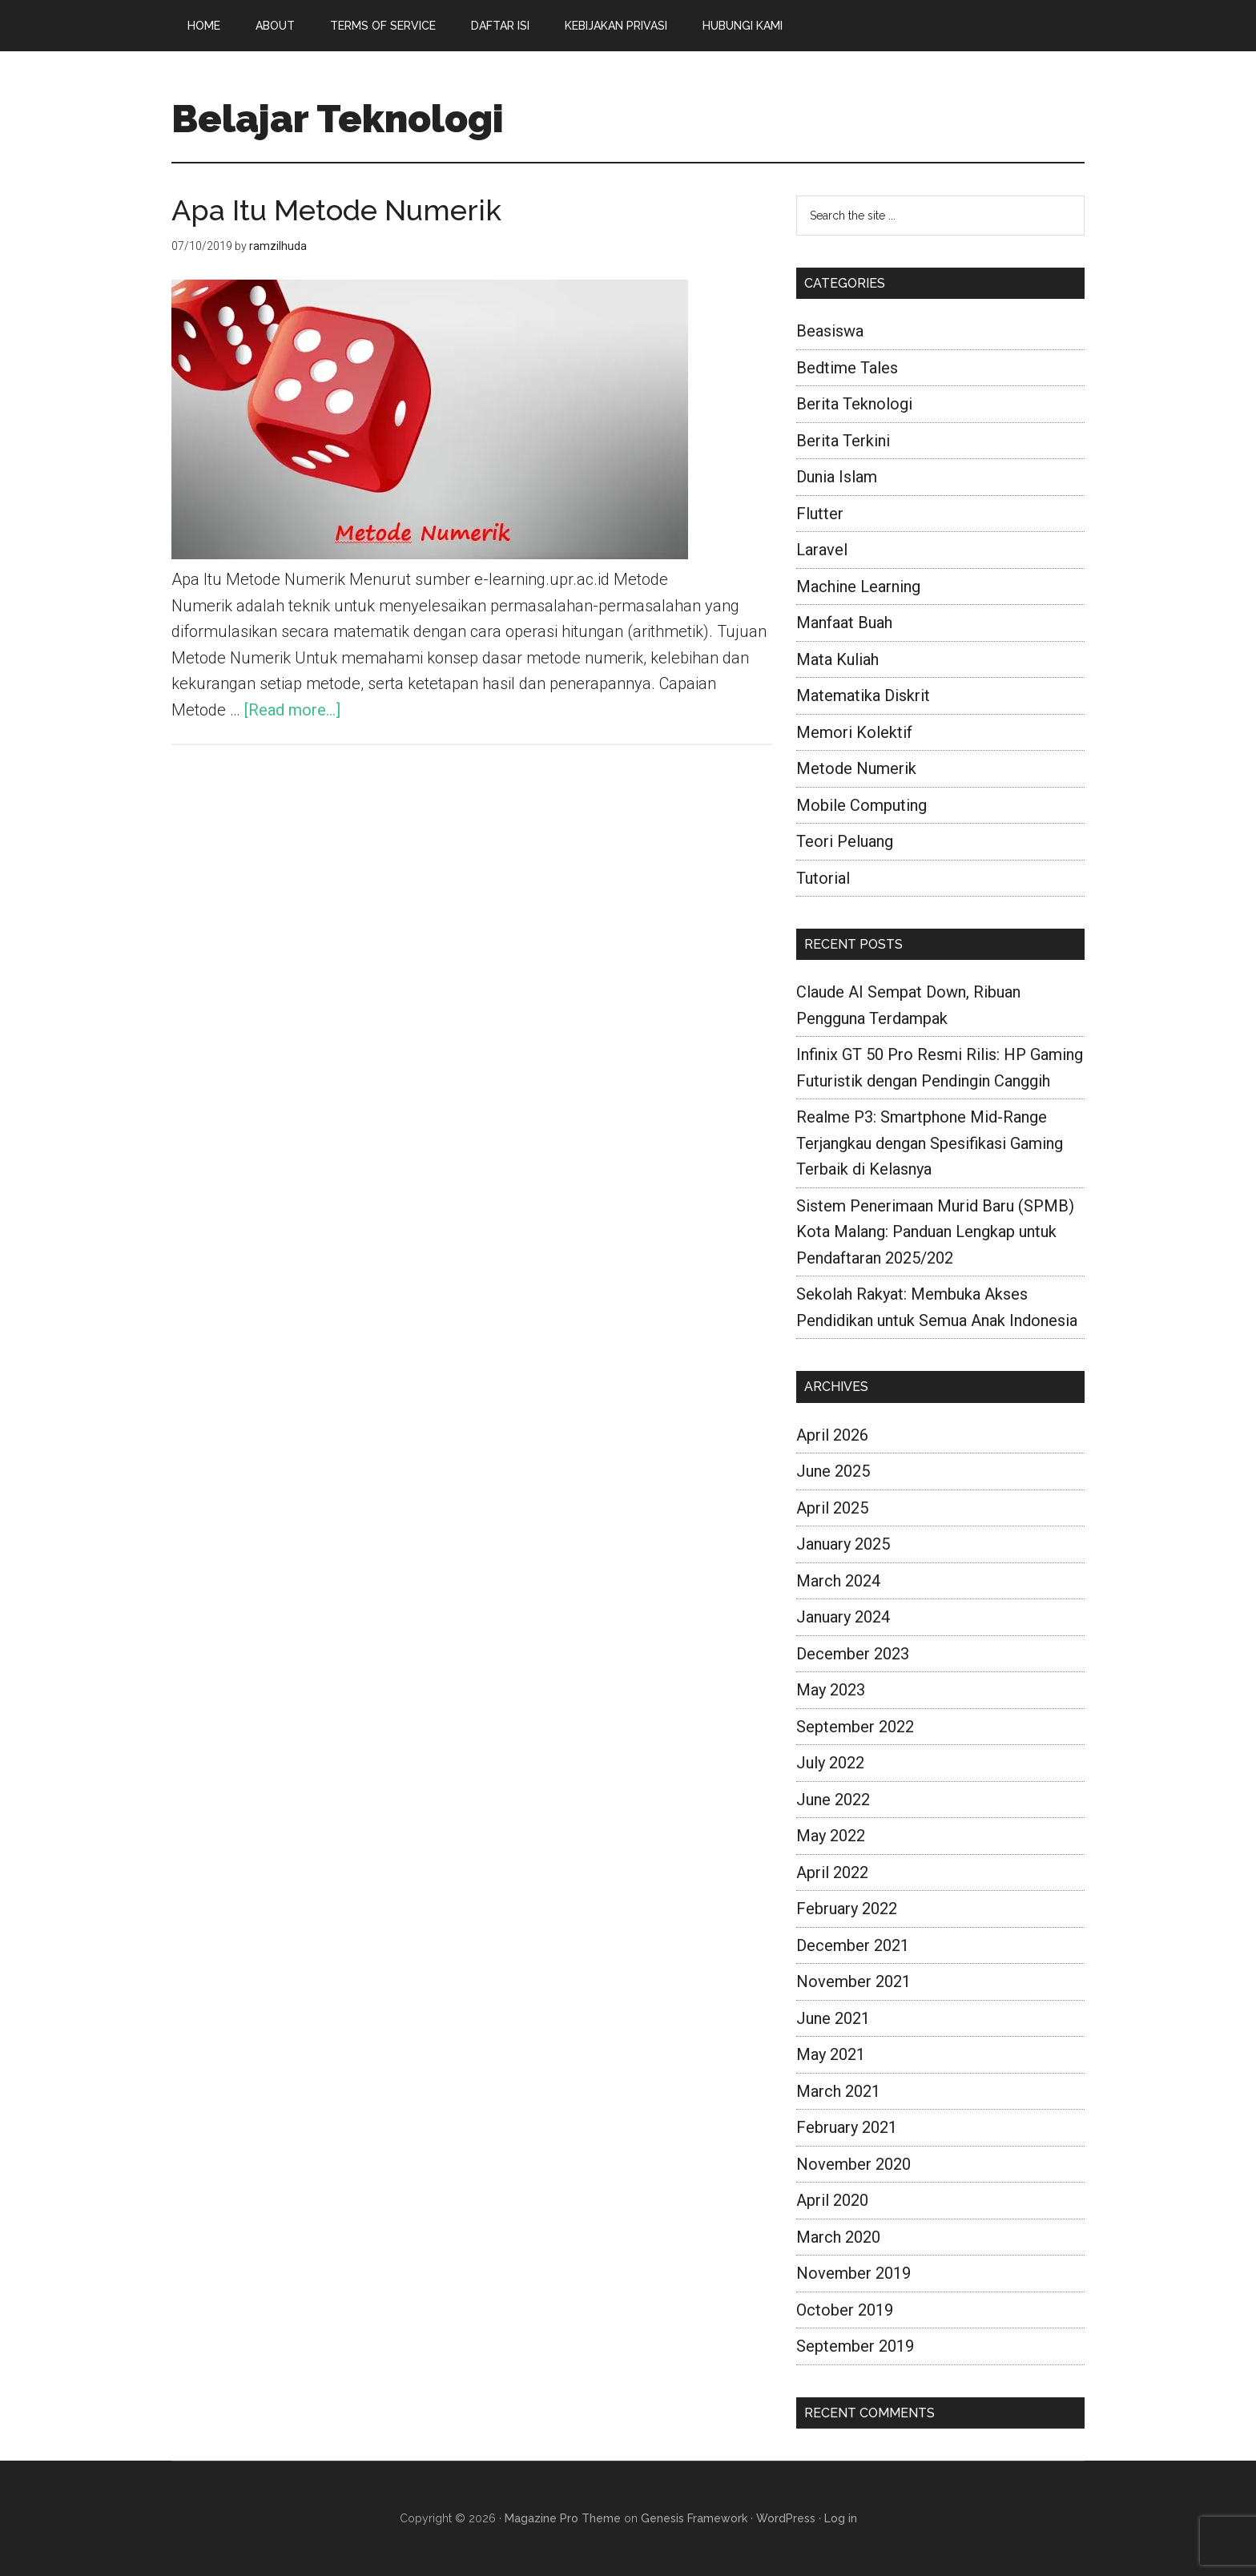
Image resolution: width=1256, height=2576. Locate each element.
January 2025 (843, 1544)
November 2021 (853, 1981)
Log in (840, 2518)
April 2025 (832, 1508)
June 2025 (833, 1471)
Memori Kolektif (854, 732)
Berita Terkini (843, 440)
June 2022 (833, 1799)
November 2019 (853, 2273)
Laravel (821, 549)
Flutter (819, 513)
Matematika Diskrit (863, 695)
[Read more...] (292, 710)
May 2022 (830, 1835)
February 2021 (846, 2127)
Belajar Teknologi (337, 118)
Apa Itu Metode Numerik (336, 210)
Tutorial (823, 878)
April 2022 (832, 1872)
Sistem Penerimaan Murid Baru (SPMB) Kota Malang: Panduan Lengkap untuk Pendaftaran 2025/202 (935, 1232)
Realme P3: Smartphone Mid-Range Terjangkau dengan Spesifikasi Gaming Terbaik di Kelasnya (929, 1143)
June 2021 (833, 2018)
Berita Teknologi (854, 403)
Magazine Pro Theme (563, 2518)
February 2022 (846, 1908)
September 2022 (855, 1726)
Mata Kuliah (837, 659)
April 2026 (832, 1435)
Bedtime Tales (847, 367)
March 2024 (838, 1580)
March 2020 (838, 2237)
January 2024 (843, 1617)
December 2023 (852, 1653)
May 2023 (830, 1689)
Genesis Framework (694, 2518)
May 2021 (830, 2054)
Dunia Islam (836, 476)
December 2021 (852, 1945)
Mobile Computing (861, 805)
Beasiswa (829, 331)
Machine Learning (858, 586)
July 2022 (830, 1762)
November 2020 (853, 2164)
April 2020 (832, 2200)
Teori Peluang (844, 841)
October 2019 (844, 2310)
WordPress (785, 2518)
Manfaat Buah (844, 622)
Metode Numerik (856, 768)
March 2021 (838, 2091)
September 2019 (855, 2346)
